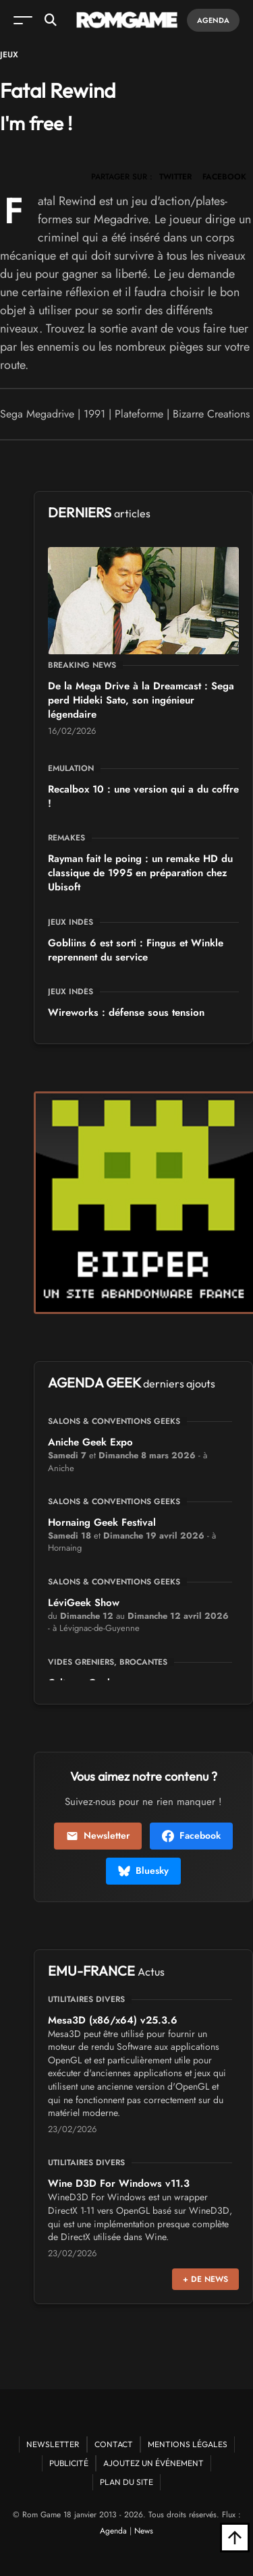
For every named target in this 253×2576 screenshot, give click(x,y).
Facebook (191, 1835)
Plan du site (126, 2482)
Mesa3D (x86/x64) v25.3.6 (112, 2020)
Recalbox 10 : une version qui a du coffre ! (143, 796)
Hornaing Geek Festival (102, 1522)
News (143, 2531)
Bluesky (143, 1870)
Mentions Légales (187, 2444)
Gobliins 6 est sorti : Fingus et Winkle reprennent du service (135, 950)
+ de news (205, 2279)
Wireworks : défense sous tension (126, 1012)
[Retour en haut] (235, 2537)
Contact (113, 2444)
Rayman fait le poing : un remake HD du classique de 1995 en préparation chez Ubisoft (140, 872)
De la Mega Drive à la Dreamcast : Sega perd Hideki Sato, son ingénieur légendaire (141, 700)
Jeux (9, 55)
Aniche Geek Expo (90, 1442)
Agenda (213, 20)
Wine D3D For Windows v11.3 (119, 2183)
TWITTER (175, 177)
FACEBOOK (224, 177)
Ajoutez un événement (153, 2463)
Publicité (68, 2463)
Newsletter (98, 1835)
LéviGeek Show (83, 1602)
